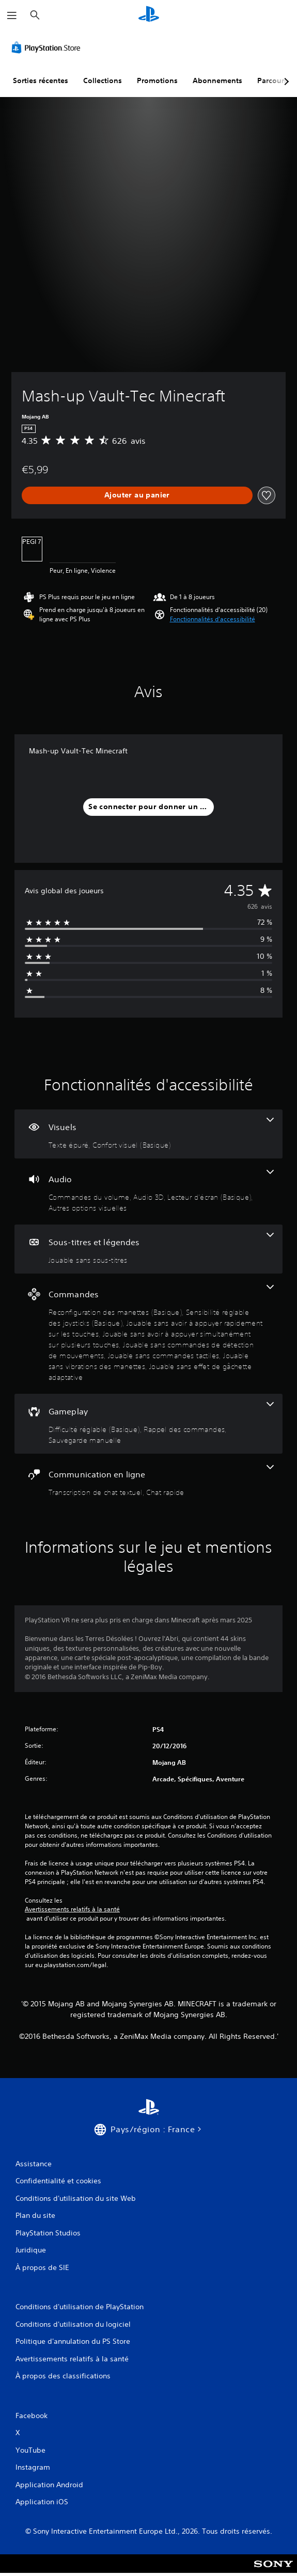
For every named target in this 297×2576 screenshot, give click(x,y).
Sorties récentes (40, 80)
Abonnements (217, 80)
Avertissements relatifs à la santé (72, 1909)
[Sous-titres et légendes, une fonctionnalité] (148, 1249)
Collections (102, 80)
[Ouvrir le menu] (12, 15)
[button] (212, 619)
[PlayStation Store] (48, 47)
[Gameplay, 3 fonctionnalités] (148, 1424)
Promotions (157, 80)
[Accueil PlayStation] (149, 15)
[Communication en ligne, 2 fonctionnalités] (148, 1481)
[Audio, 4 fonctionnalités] (148, 1191)
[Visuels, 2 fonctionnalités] (148, 1133)
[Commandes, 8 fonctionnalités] (148, 1334)
